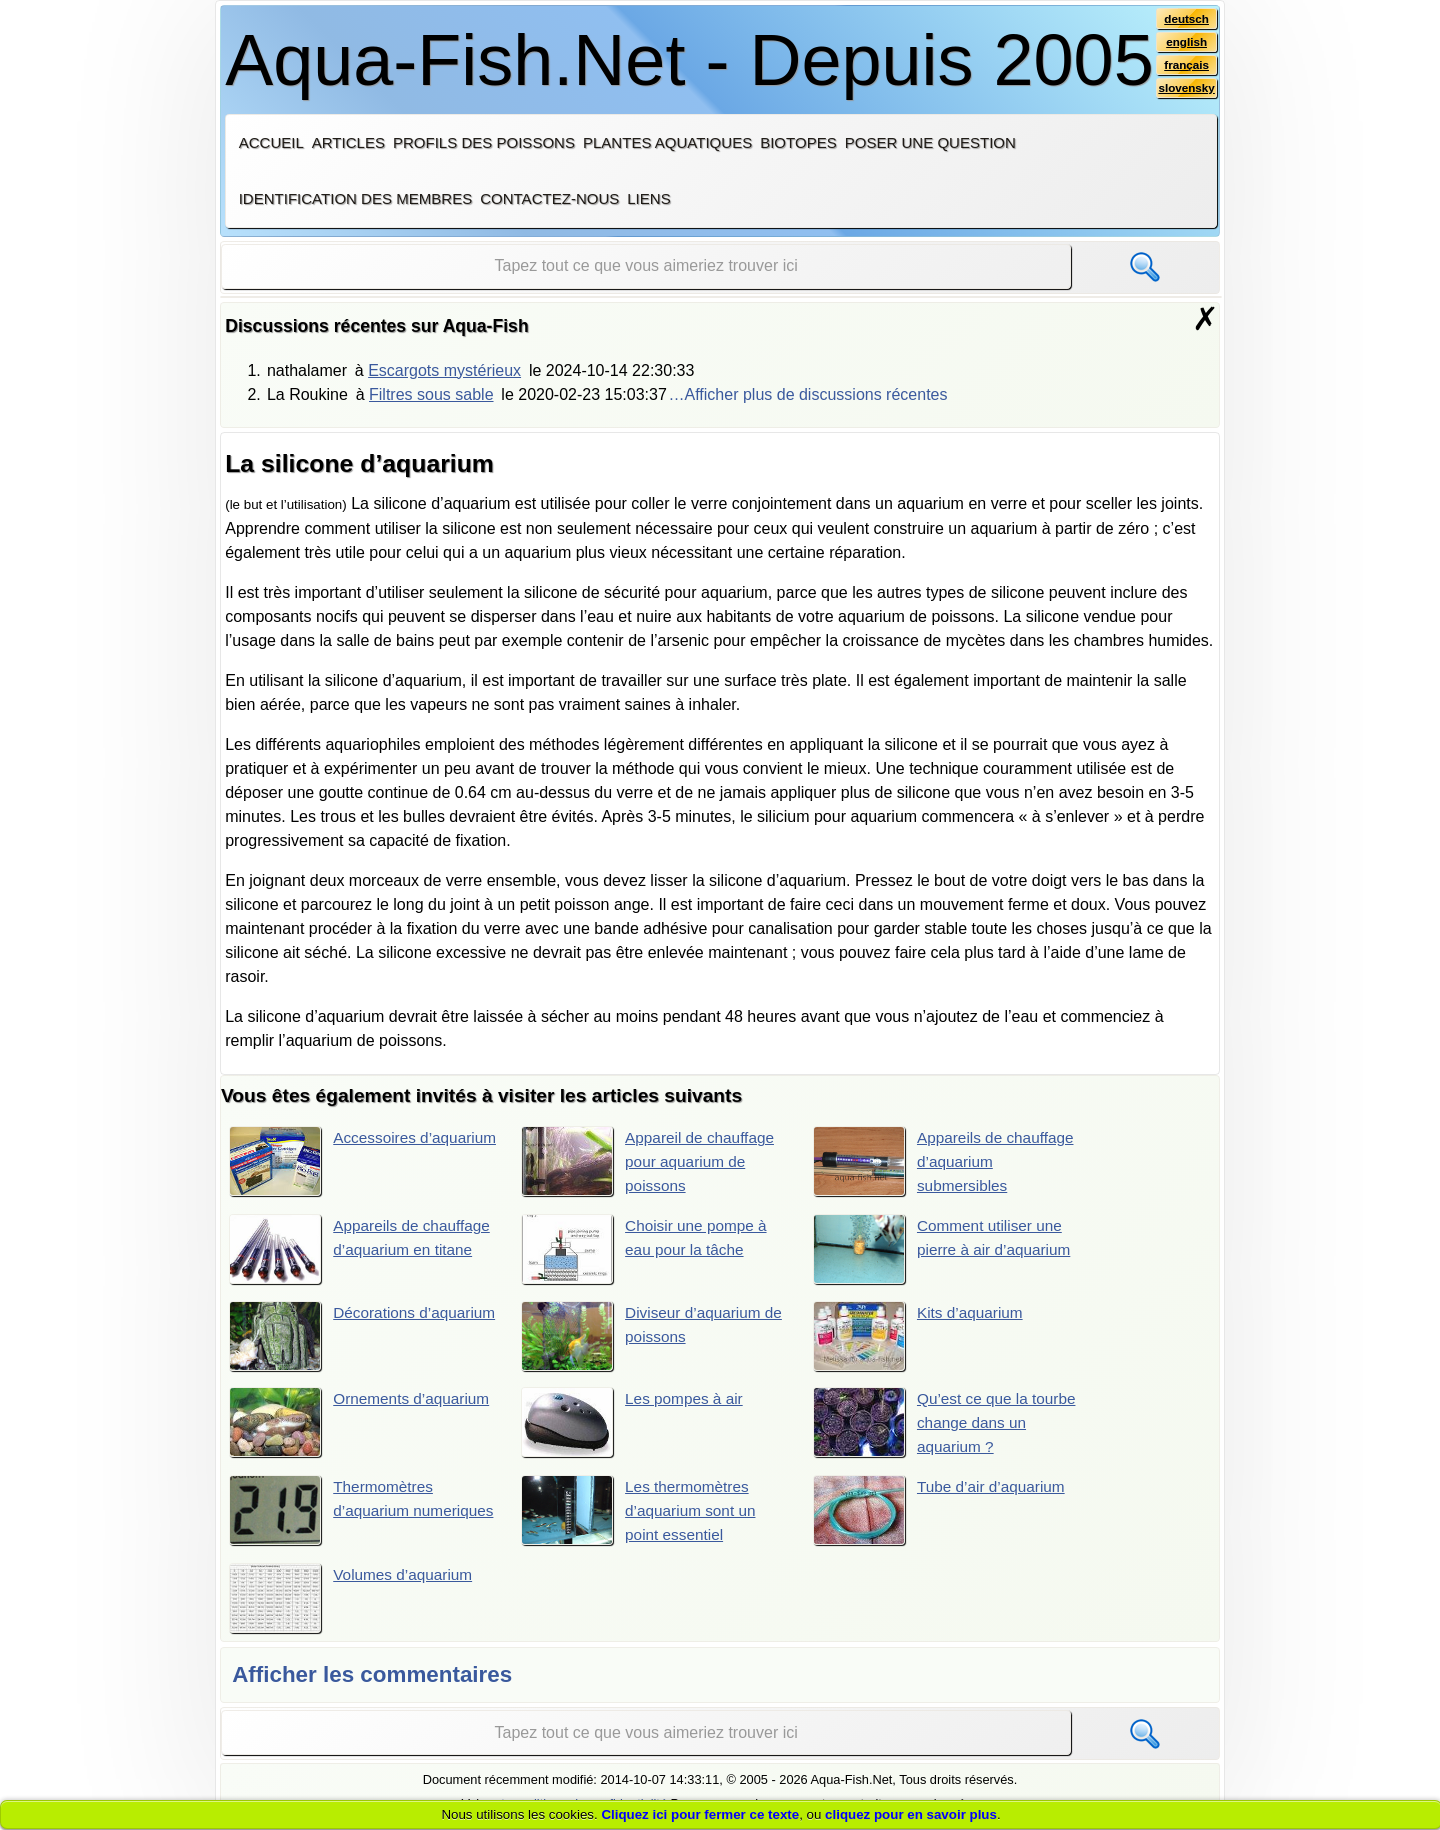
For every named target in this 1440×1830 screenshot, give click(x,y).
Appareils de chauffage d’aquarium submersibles (947, 1162)
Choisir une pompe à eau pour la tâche (647, 1251)
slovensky (1185, 91)
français (1185, 67)
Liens (648, 198)
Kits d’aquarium (920, 1337)
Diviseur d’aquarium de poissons (655, 1337)
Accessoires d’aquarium (324, 1162)
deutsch (1185, 19)
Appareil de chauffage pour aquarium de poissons (651, 1162)
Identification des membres (356, 198)
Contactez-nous (549, 198)
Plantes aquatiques (667, 142)
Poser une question (930, 142)
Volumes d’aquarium (354, 1602)
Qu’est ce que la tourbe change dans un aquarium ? (948, 1424)
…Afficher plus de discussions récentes (808, 394)
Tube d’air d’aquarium (942, 1513)
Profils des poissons (484, 142)
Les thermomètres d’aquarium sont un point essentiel (641, 1513)
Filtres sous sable (431, 394)
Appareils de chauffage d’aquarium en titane (363, 1251)
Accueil (271, 142)
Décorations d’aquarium (324, 1337)
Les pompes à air (634, 1424)
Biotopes (798, 142)
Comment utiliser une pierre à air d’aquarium (945, 1251)
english (1185, 43)
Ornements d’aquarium (362, 1424)
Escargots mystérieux (444, 370)
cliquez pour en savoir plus (911, 1814)
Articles (348, 142)
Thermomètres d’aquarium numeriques (333, 1513)
